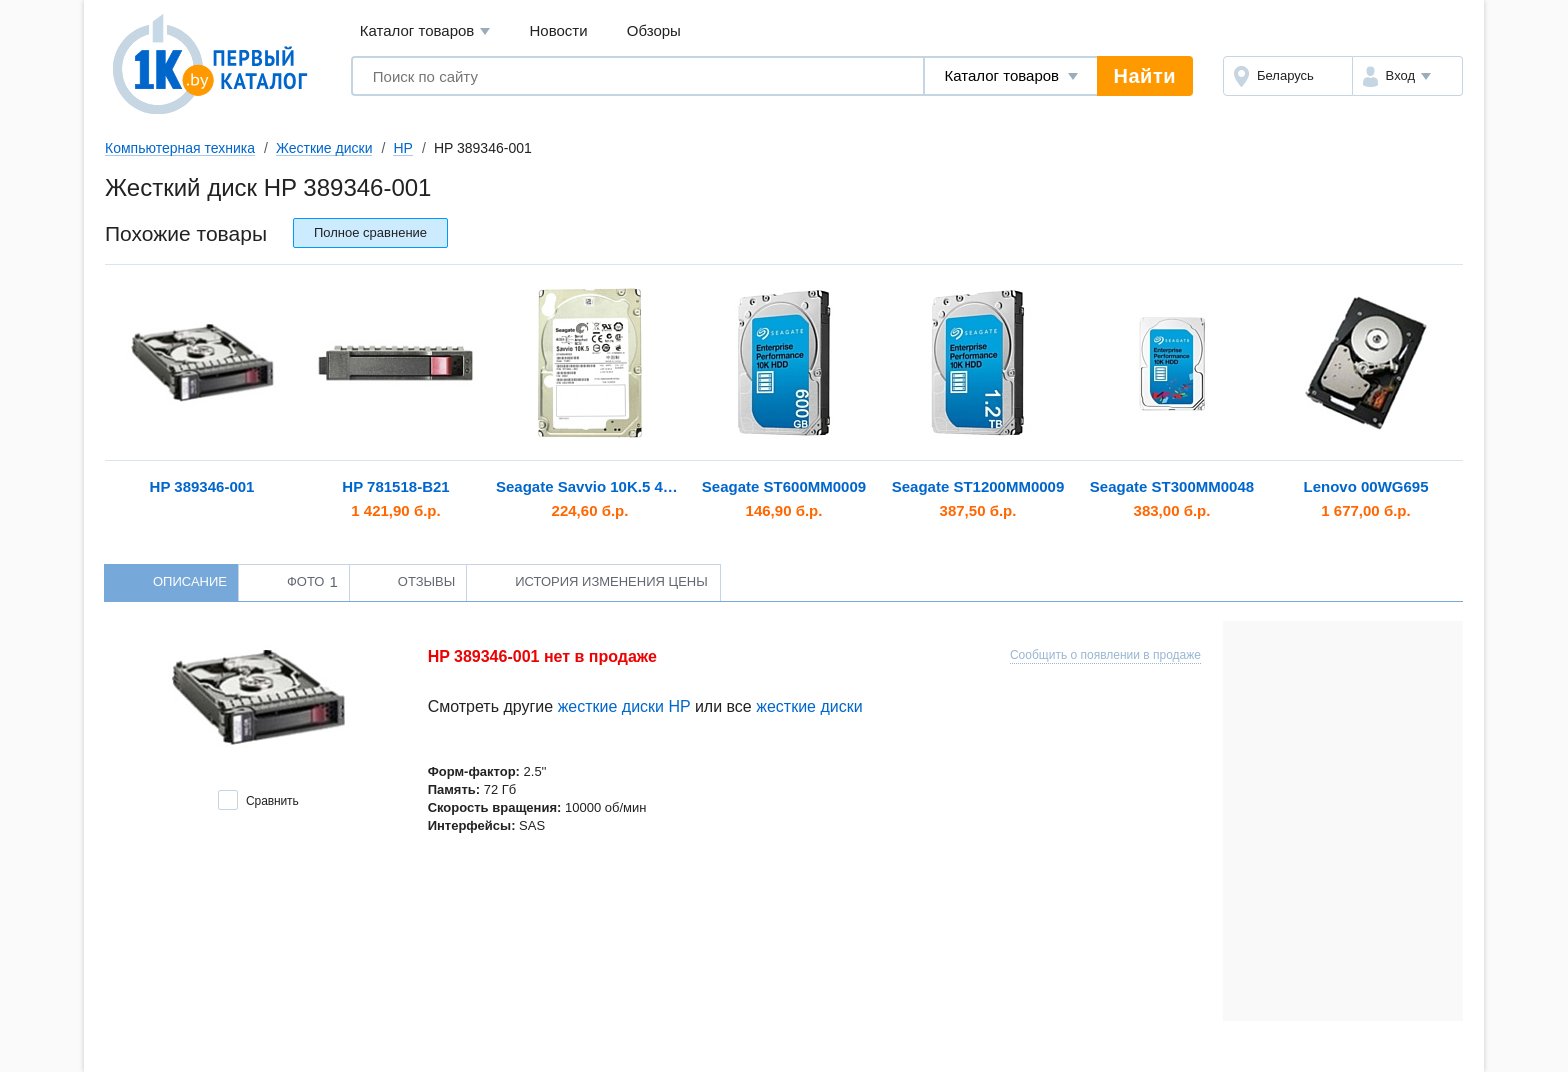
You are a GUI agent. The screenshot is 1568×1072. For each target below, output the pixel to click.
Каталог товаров (425, 31)
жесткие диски (809, 706)
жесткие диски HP (624, 706)
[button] (1407, 76)
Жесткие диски (324, 148)
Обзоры (654, 30)
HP (402, 148)
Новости (559, 30)
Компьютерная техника (180, 148)
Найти (1145, 76)
